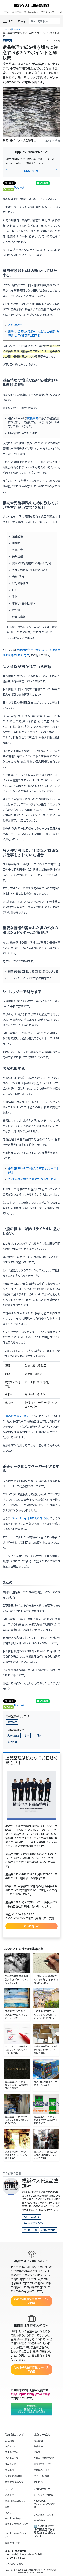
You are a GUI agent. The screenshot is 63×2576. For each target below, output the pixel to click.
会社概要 (9, 2441)
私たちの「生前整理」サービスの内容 (31, 2369)
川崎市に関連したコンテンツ (16, 2535)
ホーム (6, 12)
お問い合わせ (31, 170)
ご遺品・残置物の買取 (44, 2458)
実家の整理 (13, 1735)
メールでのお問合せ (43, 2495)
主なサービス (42, 2434)
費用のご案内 (31, 12)
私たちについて (32, 2217)
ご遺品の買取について (17, 1416)
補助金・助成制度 (13, 2518)
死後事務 (32, 418)
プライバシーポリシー (15, 2564)
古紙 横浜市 (15, 325)
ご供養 (37, 2452)
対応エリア (10, 2446)
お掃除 (8, 2513)
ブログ (9, 2489)
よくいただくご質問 (43, 2515)
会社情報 (16, 12)
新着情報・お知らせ (14, 2482)
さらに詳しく (31, 1926)
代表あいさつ (11, 2458)
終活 (7, 2507)
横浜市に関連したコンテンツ (16, 2526)
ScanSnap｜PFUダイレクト (30, 1518)
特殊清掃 (38, 2482)
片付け (37, 1735)
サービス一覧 (30, 2230)
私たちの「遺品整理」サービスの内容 (31, 2301)
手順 (26, 1735)
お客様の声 (39, 2520)
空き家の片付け (41, 2470)
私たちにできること (34, 2223)
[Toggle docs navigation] (14, 21)
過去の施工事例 (12, 2543)
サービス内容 (47, 12)
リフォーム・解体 (41, 2476)
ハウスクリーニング (43, 2464)
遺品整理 (12, 1722)
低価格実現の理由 (13, 2476)
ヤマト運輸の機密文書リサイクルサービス (32, 1179)
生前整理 (38, 2446)
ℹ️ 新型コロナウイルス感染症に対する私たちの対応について (45, 2531)
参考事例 (9, 2470)
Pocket (19, 187)
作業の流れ (10, 2464)
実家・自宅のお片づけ (15, 2501)
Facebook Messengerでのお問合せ (46, 2504)
